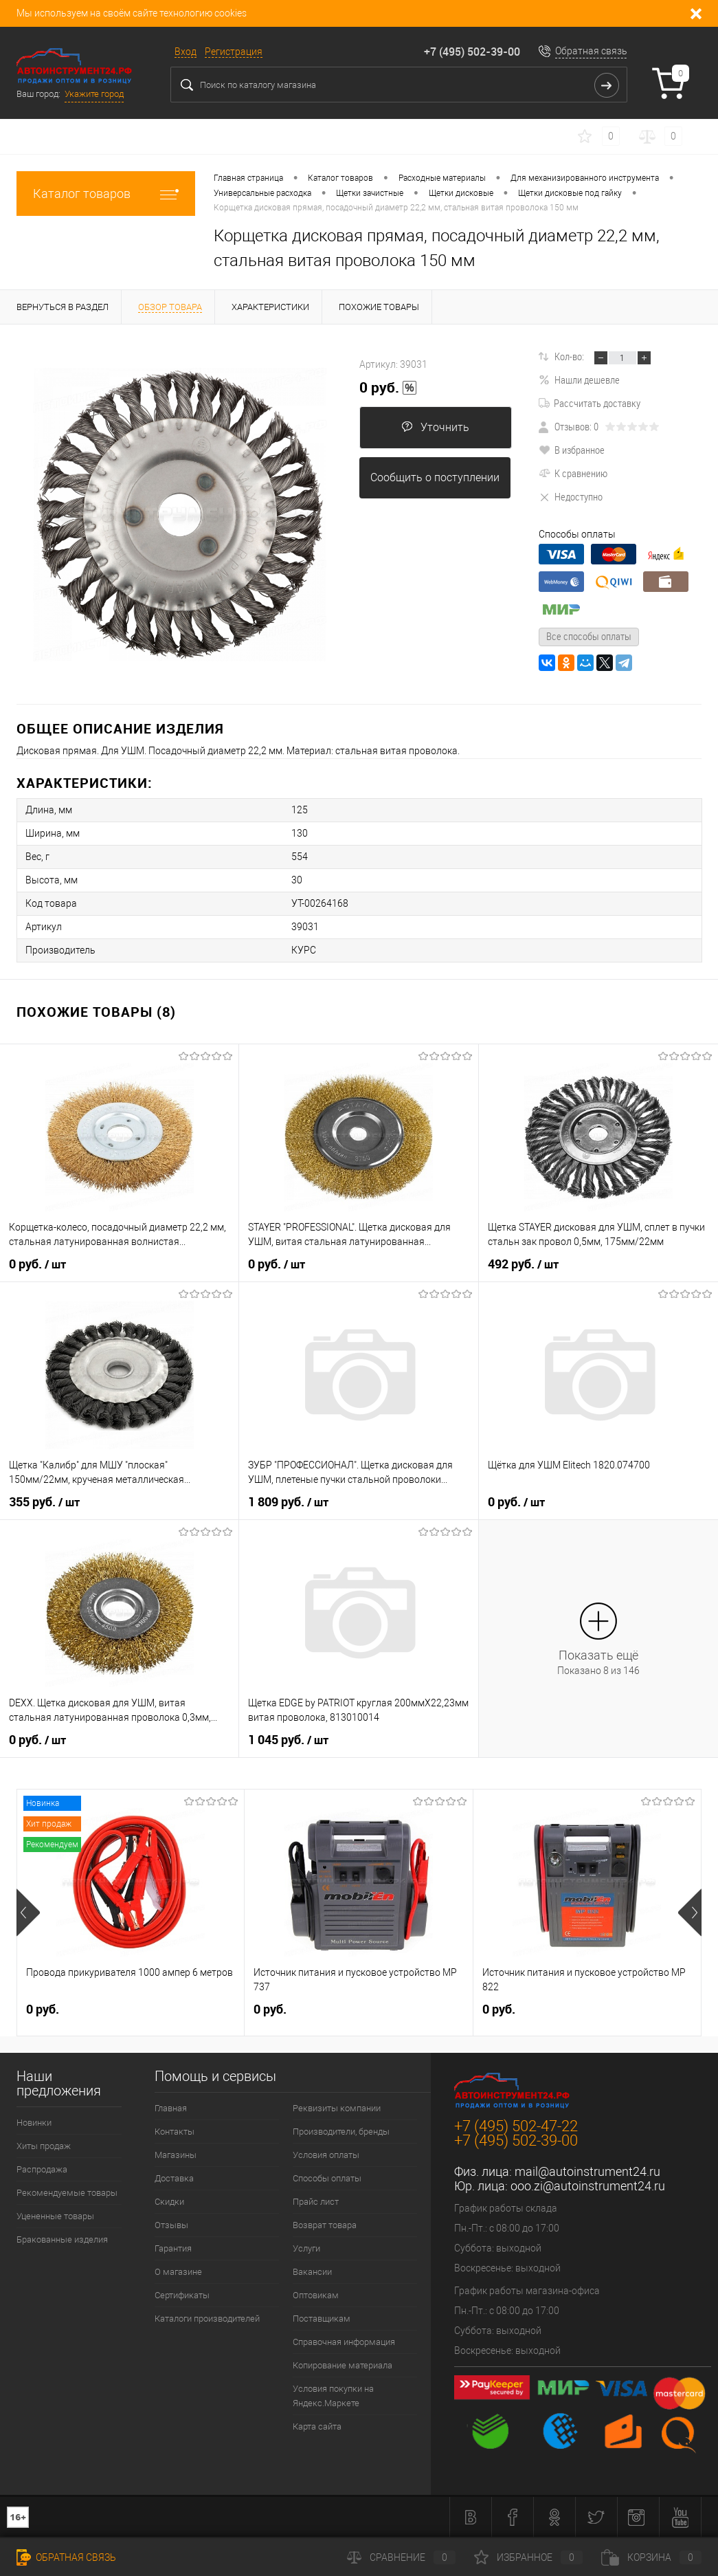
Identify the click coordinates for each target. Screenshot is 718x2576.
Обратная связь (591, 50)
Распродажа (41, 2169)
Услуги (306, 2248)
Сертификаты (182, 2295)
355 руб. (44, 1502)
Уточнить (435, 427)
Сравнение (401, 2557)
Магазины (176, 2155)
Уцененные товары (55, 2216)
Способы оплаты (327, 2178)
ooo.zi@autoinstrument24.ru (588, 2186)
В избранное (572, 449)
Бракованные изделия (62, 2239)
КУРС (303, 950)
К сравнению (573, 473)
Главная (171, 2108)
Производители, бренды (341, 2131)
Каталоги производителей (207, 2318)
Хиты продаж (43, 2146)
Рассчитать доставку (589, 403)
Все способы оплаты (588, 636)
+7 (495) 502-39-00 (472, 51)
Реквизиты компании (337, 2108)
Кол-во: (569, 356)
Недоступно (571, 496)
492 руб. (523, 1264)
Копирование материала (342, 2365)
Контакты (174, 2131)
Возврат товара (325, 2225)
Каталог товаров (106, 193)
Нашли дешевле (579, 379)
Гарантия (173, 2248)
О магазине (178, 2272)
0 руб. (388, 387)
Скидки (169, 2202)
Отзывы (171, 2225)
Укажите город (94, 94)
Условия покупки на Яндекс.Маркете (333, 2396)
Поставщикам (321, 2318)
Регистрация (233, 51)
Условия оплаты (326, 2155)
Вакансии (312, 2272)
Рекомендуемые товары (66, 2193)
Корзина (651, 2557)
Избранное (528, 2557)
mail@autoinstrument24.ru (587, 2171)
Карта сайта (317, 2426)
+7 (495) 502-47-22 (516, 2126)
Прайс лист (316, 2202)
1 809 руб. (288, 1502)
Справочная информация (344, 2342)
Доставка (174, 2178)
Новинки (34, 2122)
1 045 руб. (288, 1740)
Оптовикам (316, 2295)
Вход (186, 51)
